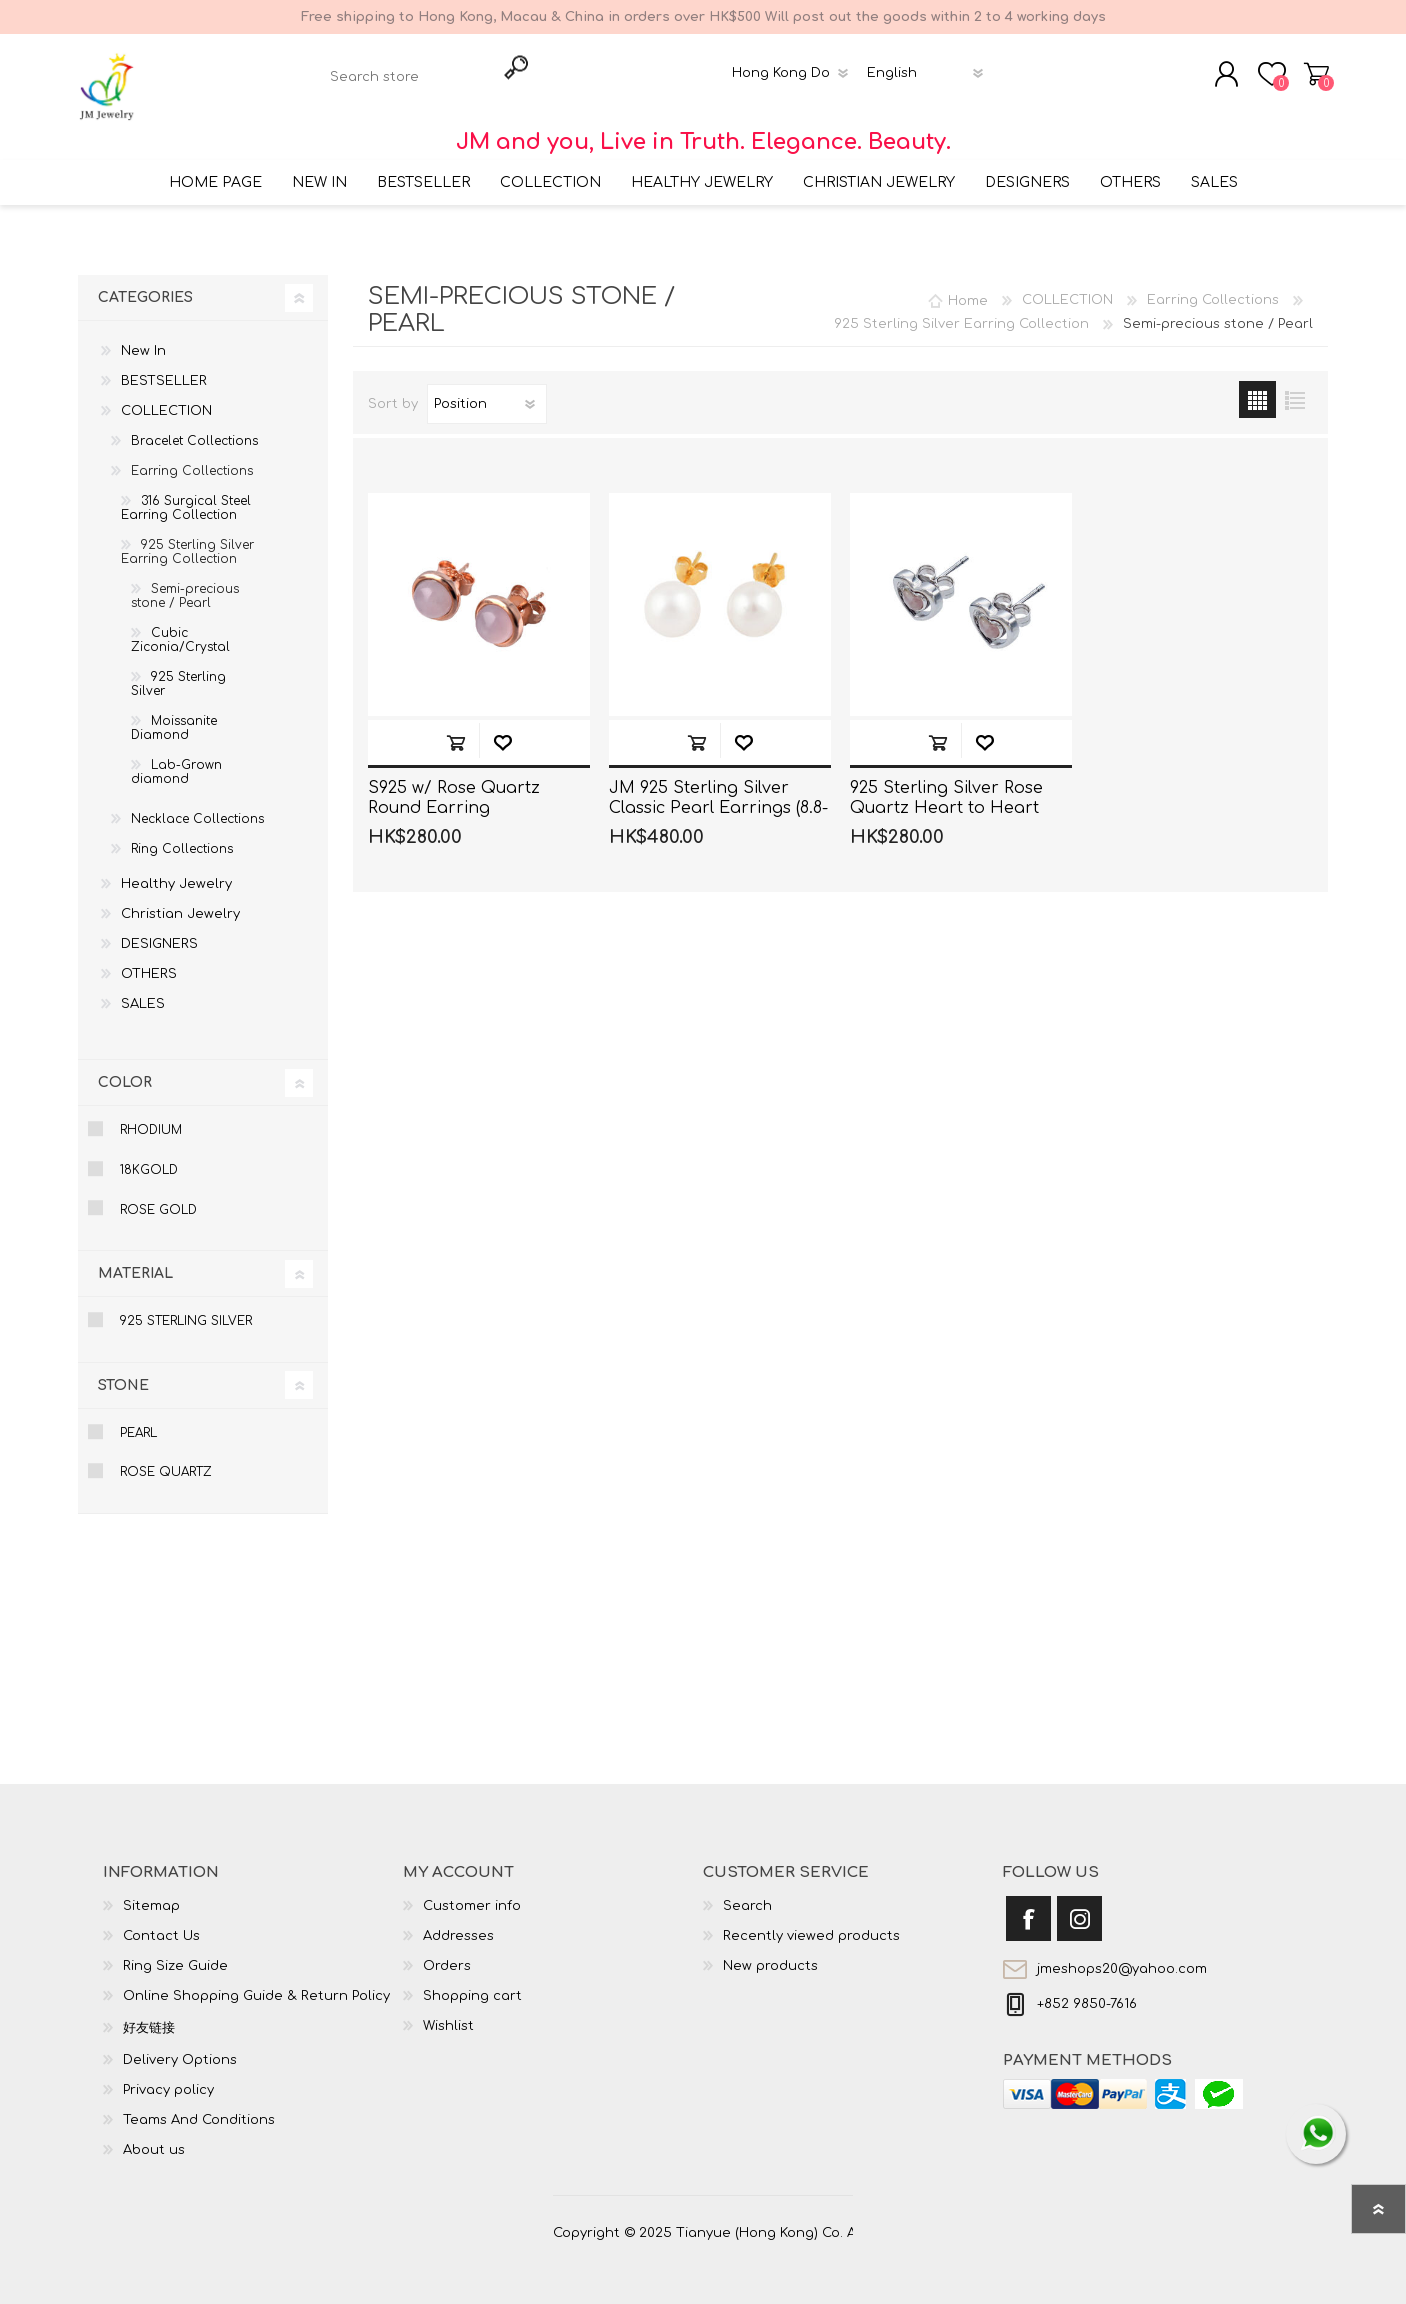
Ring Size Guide (175, 1954)
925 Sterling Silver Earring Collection (187, 540)
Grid (1257, 387)
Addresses (458, 1924)
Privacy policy (168, 2078)
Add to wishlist (502, 729)
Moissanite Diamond (174, 716)
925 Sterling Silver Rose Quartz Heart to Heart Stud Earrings (946, 796)
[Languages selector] (928, 67)
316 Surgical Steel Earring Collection (186, 496)
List (1294, 387)
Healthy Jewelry (176, 872)
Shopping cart (1320, 68)
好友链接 (149, 2016)
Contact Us (161, 1924)
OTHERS (149, 962)
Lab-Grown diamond (176, 760)
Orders (447, 1954)
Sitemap (151, 1894)
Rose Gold (158, 1197)
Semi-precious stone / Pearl (185, 584)
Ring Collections (182, 837)
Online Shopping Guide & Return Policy (256, 1984)
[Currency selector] (793, 67)
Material (135, 1261)
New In (143, 339)
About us (154, 2138)
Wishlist (448, 2014)
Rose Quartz (166, 1460)
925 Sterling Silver (178, 672)
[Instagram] (1079, 1906)
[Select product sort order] (487, 392)
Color (125, 1070)
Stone (123, 1372)
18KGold (149, 1158)
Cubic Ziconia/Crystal (180, 628)
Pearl (138, 1420)
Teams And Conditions (199, 2108)
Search (747, 1894)
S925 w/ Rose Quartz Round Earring (454, 785)
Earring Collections (192, 459)
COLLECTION (166, 399)
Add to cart (455, 729)
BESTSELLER (164, 369)
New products (770, 1954)
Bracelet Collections (194, 429)
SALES (143, 992)
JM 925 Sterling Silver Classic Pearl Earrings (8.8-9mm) (718, 796)
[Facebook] (1028, 1906)
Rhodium (151, 1118)
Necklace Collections (197, 807)
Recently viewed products (811, 1924)
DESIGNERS (159, 932)
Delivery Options (180, 2048)
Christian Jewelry (180, 902)
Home (968, 288)
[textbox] (408, 70)
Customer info (472, 1894)
